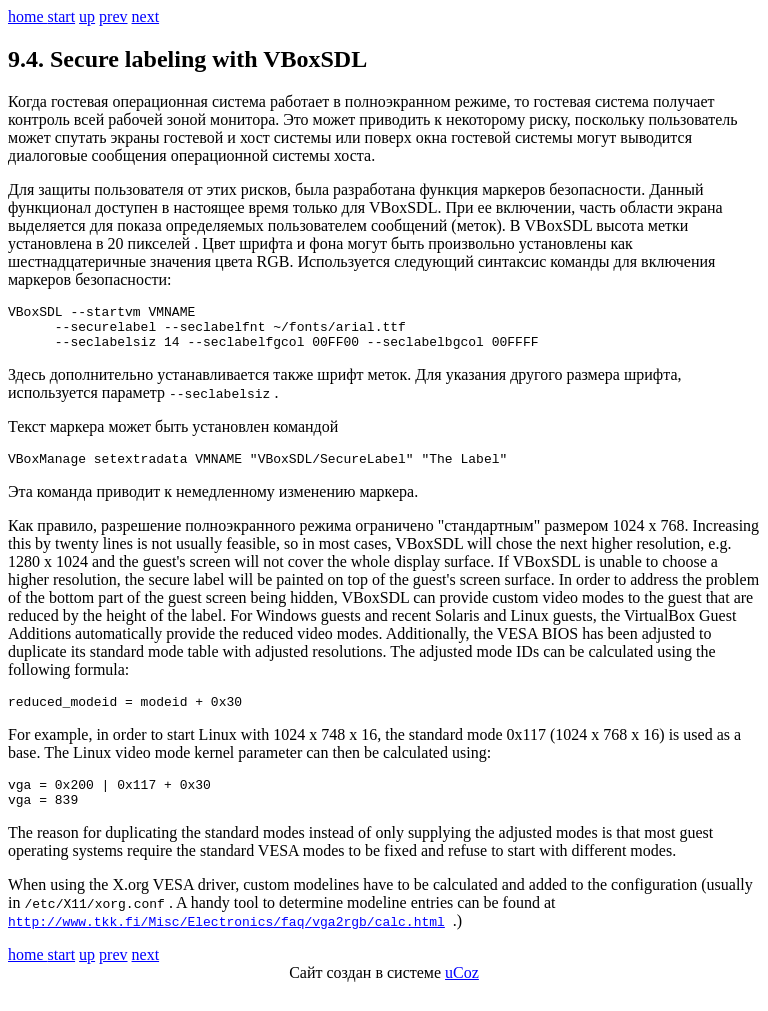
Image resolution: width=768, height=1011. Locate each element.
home (28, 16)
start (62, 16)
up (87, 16)
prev (113, 16)
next (146, 16)
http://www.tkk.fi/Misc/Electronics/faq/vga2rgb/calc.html (226, 942)
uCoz (462, 993)
